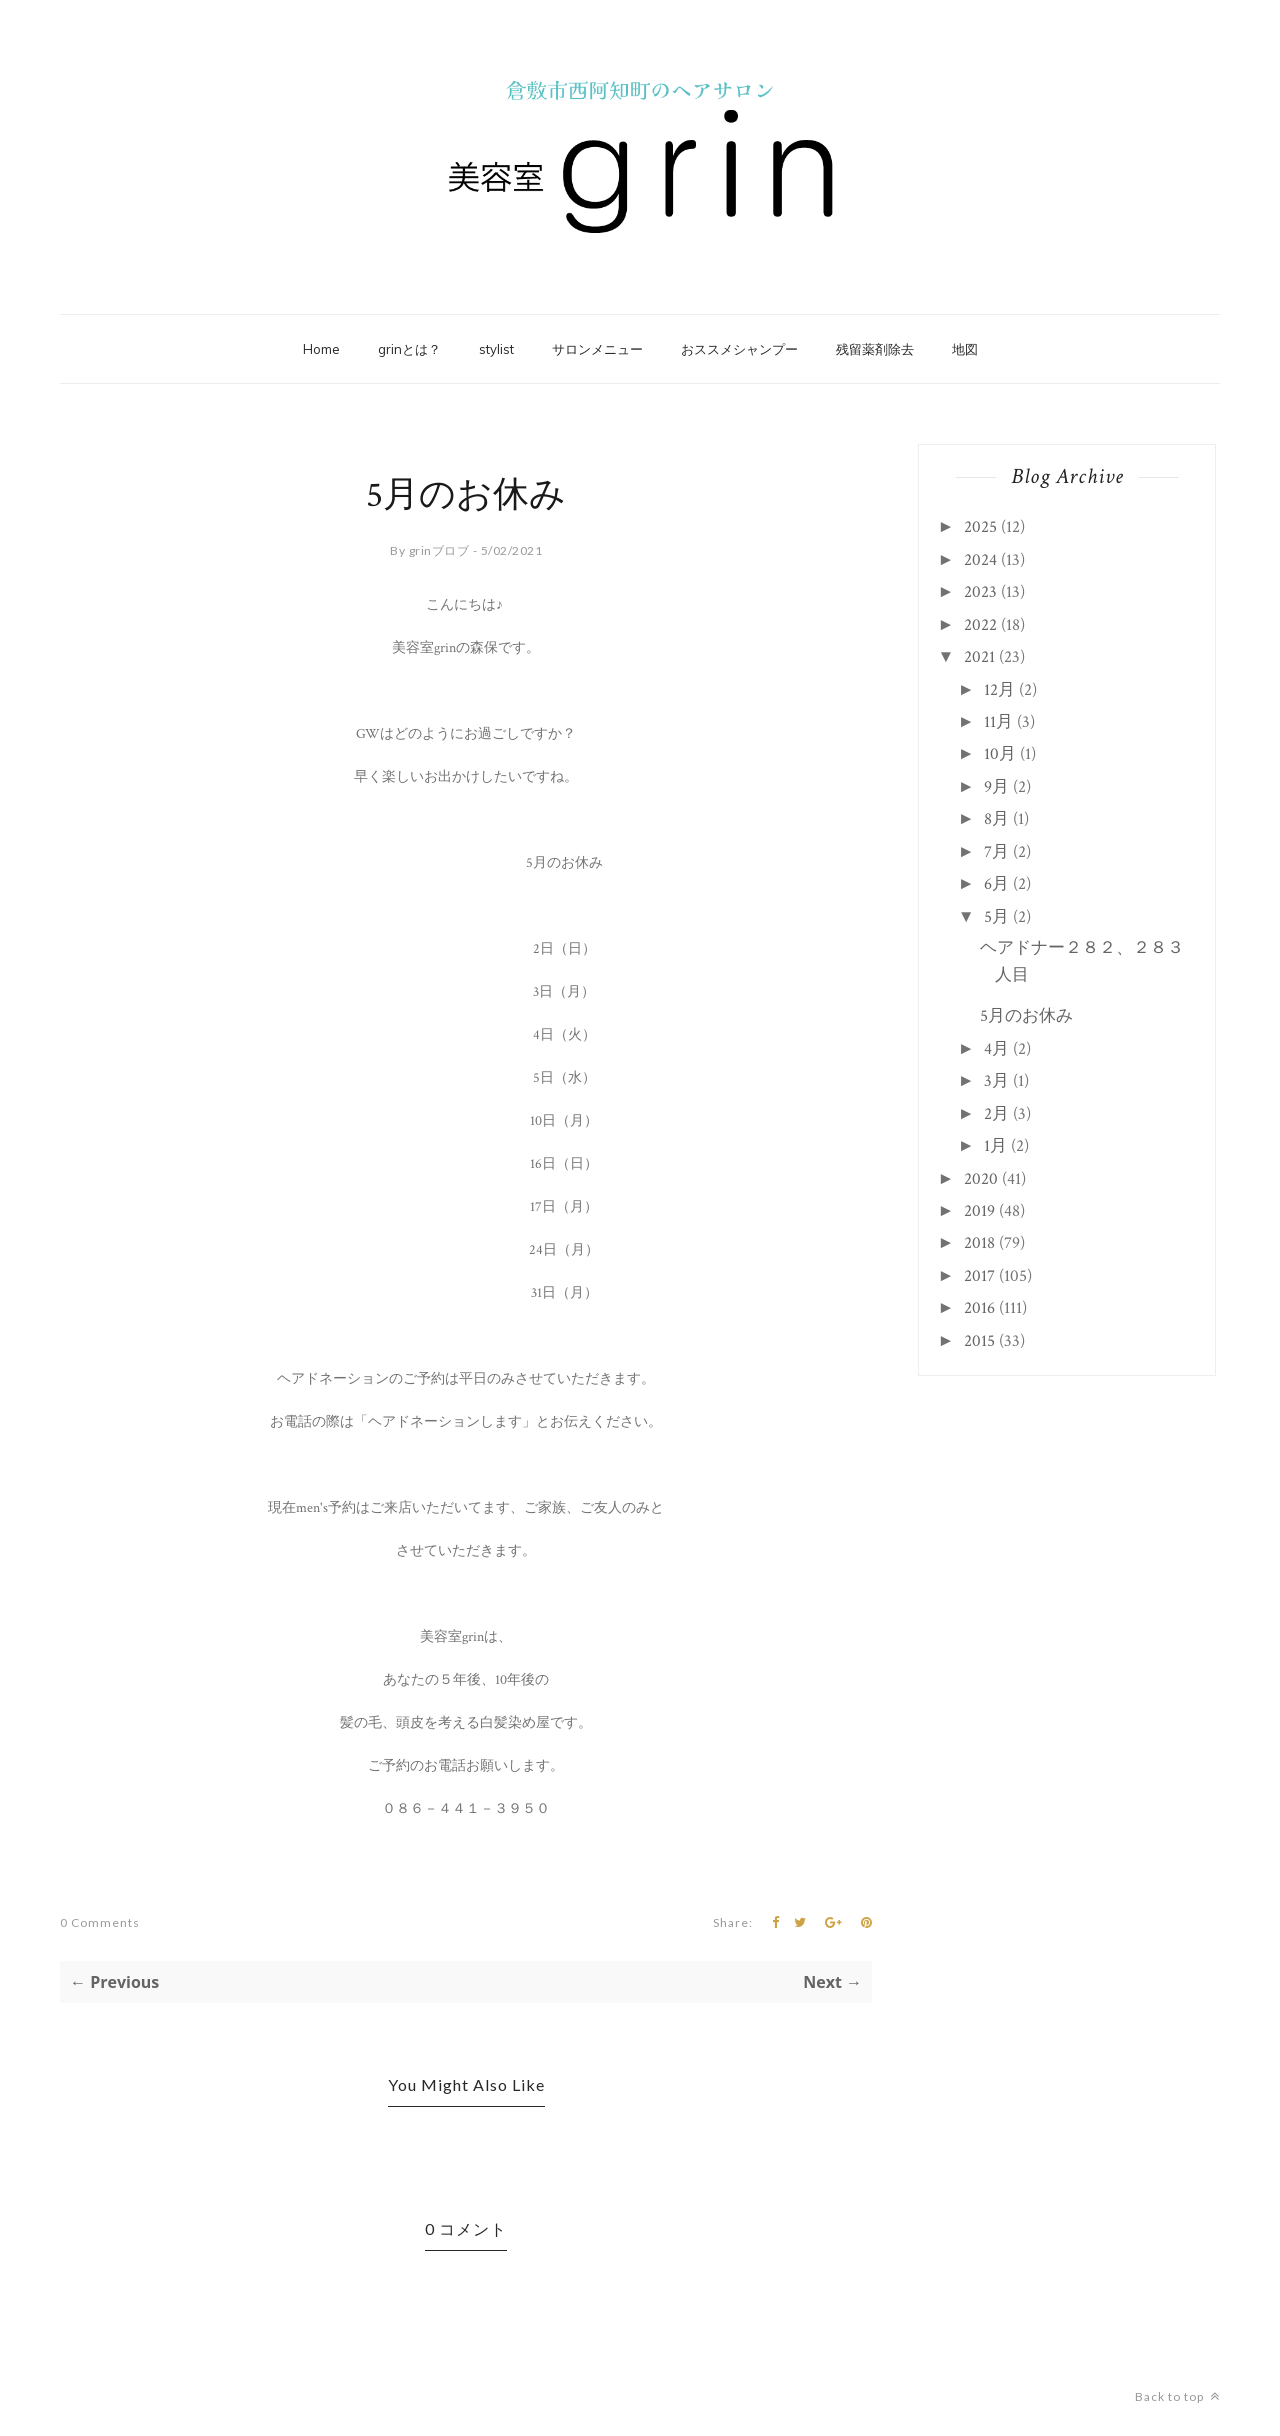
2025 (980, 527)
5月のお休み (1026, 1016)
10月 (1000, 754)
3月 (996, 1081)
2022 (980, 625)
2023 (980, 592)
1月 (995, 1146)
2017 (979, 1276)
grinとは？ (409, 349)
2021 (979, 657)
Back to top (1177, 2396)
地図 (965, 349)
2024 (980, 560)
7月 (996, 852)
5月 (996, 917)
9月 (996, 787)
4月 (996, 1049)
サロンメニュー (597, 349)
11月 (998, 722)
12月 (999, 690)
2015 (979, 1341)
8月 (996, 819)
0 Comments (100, 1922)
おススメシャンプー (739, 349)
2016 (979, 1308)
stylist (496, 349)
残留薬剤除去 (875, 349)
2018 (979, 1243)
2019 (979, 1211)
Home (321, 349)
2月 (996, 1114)
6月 (996, 884)
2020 (981, 1179)
